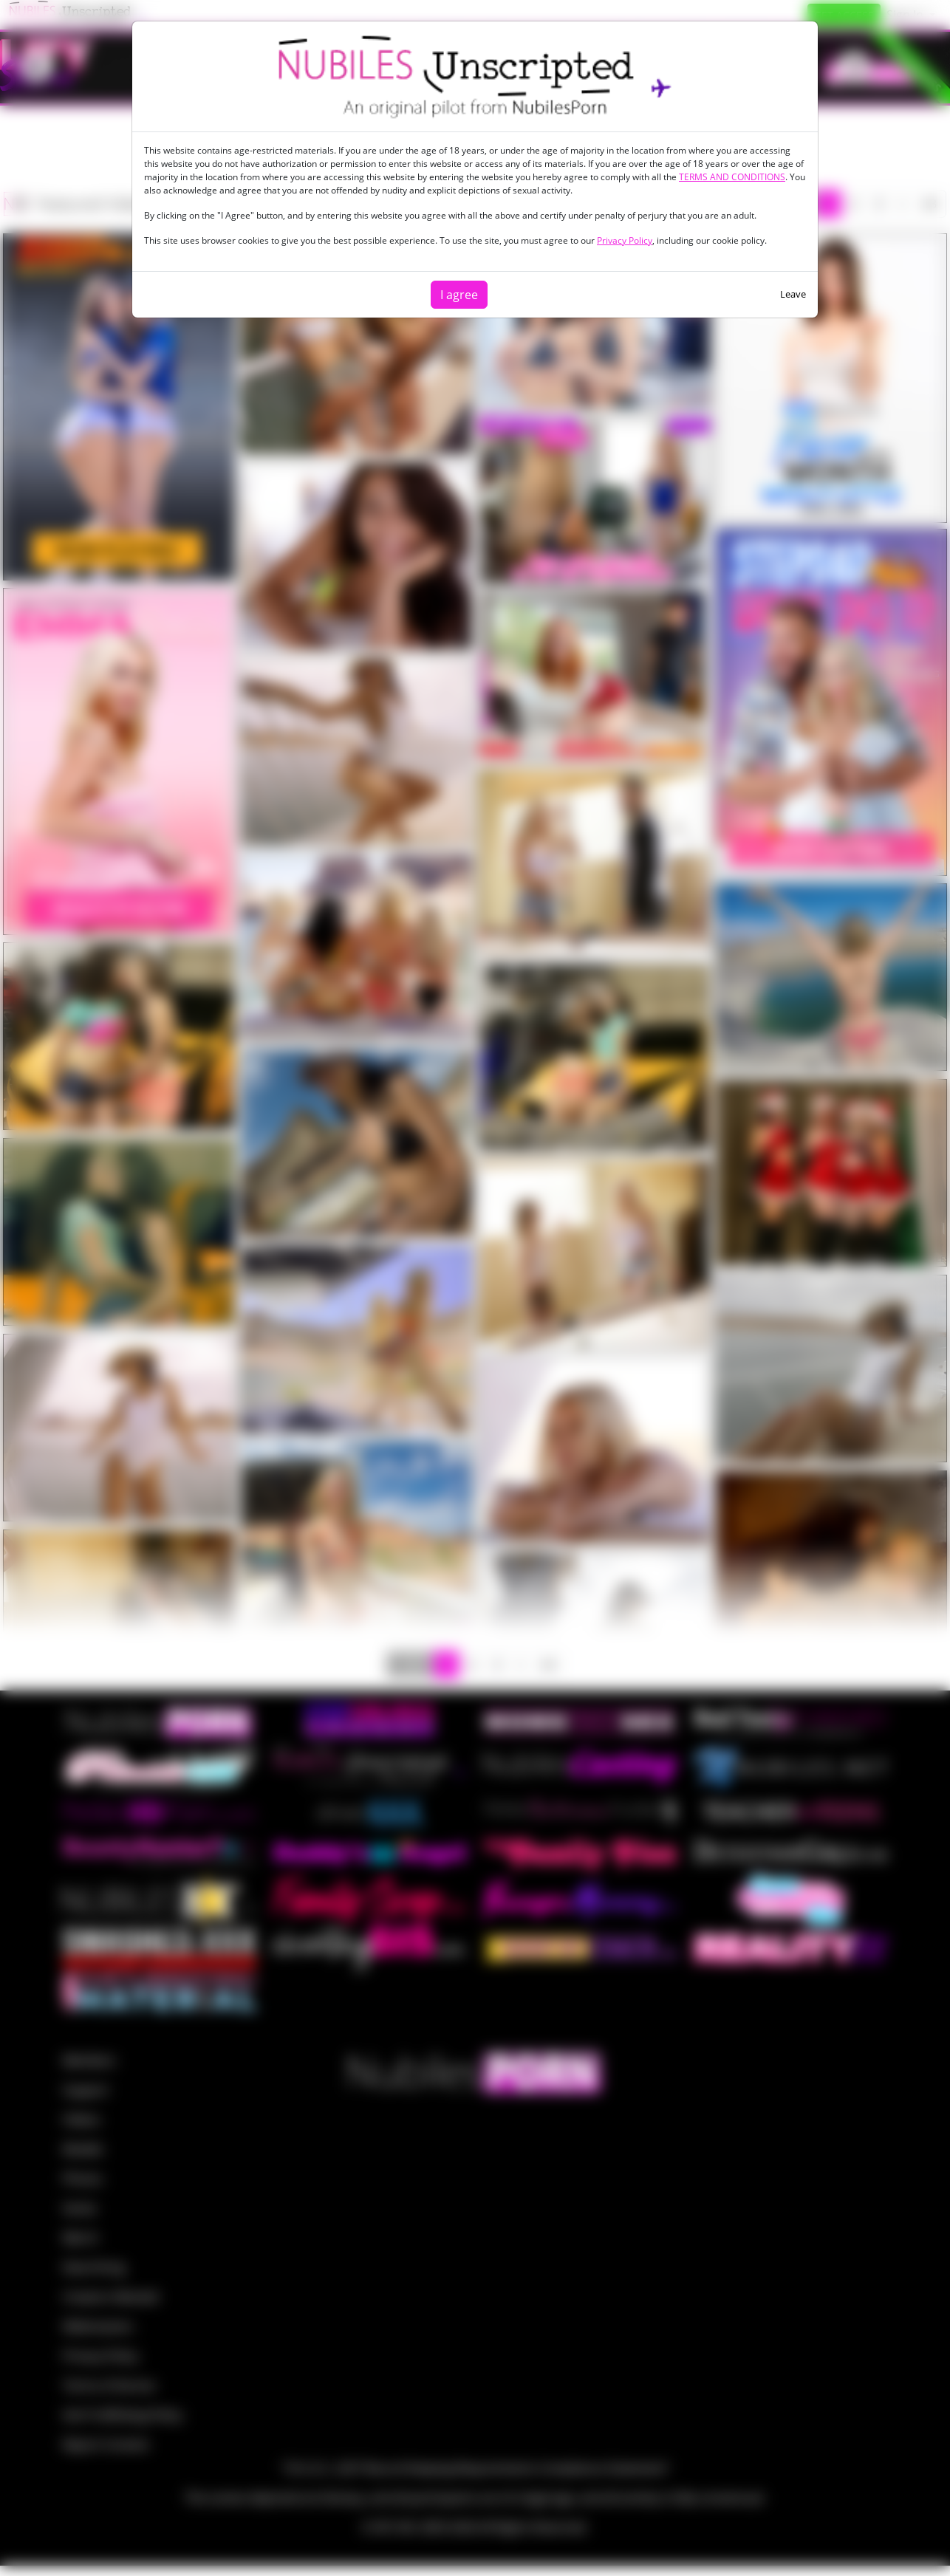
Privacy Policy (624, 240)
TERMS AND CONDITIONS (732, 177)
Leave (793, 294)
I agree (459, 295)
